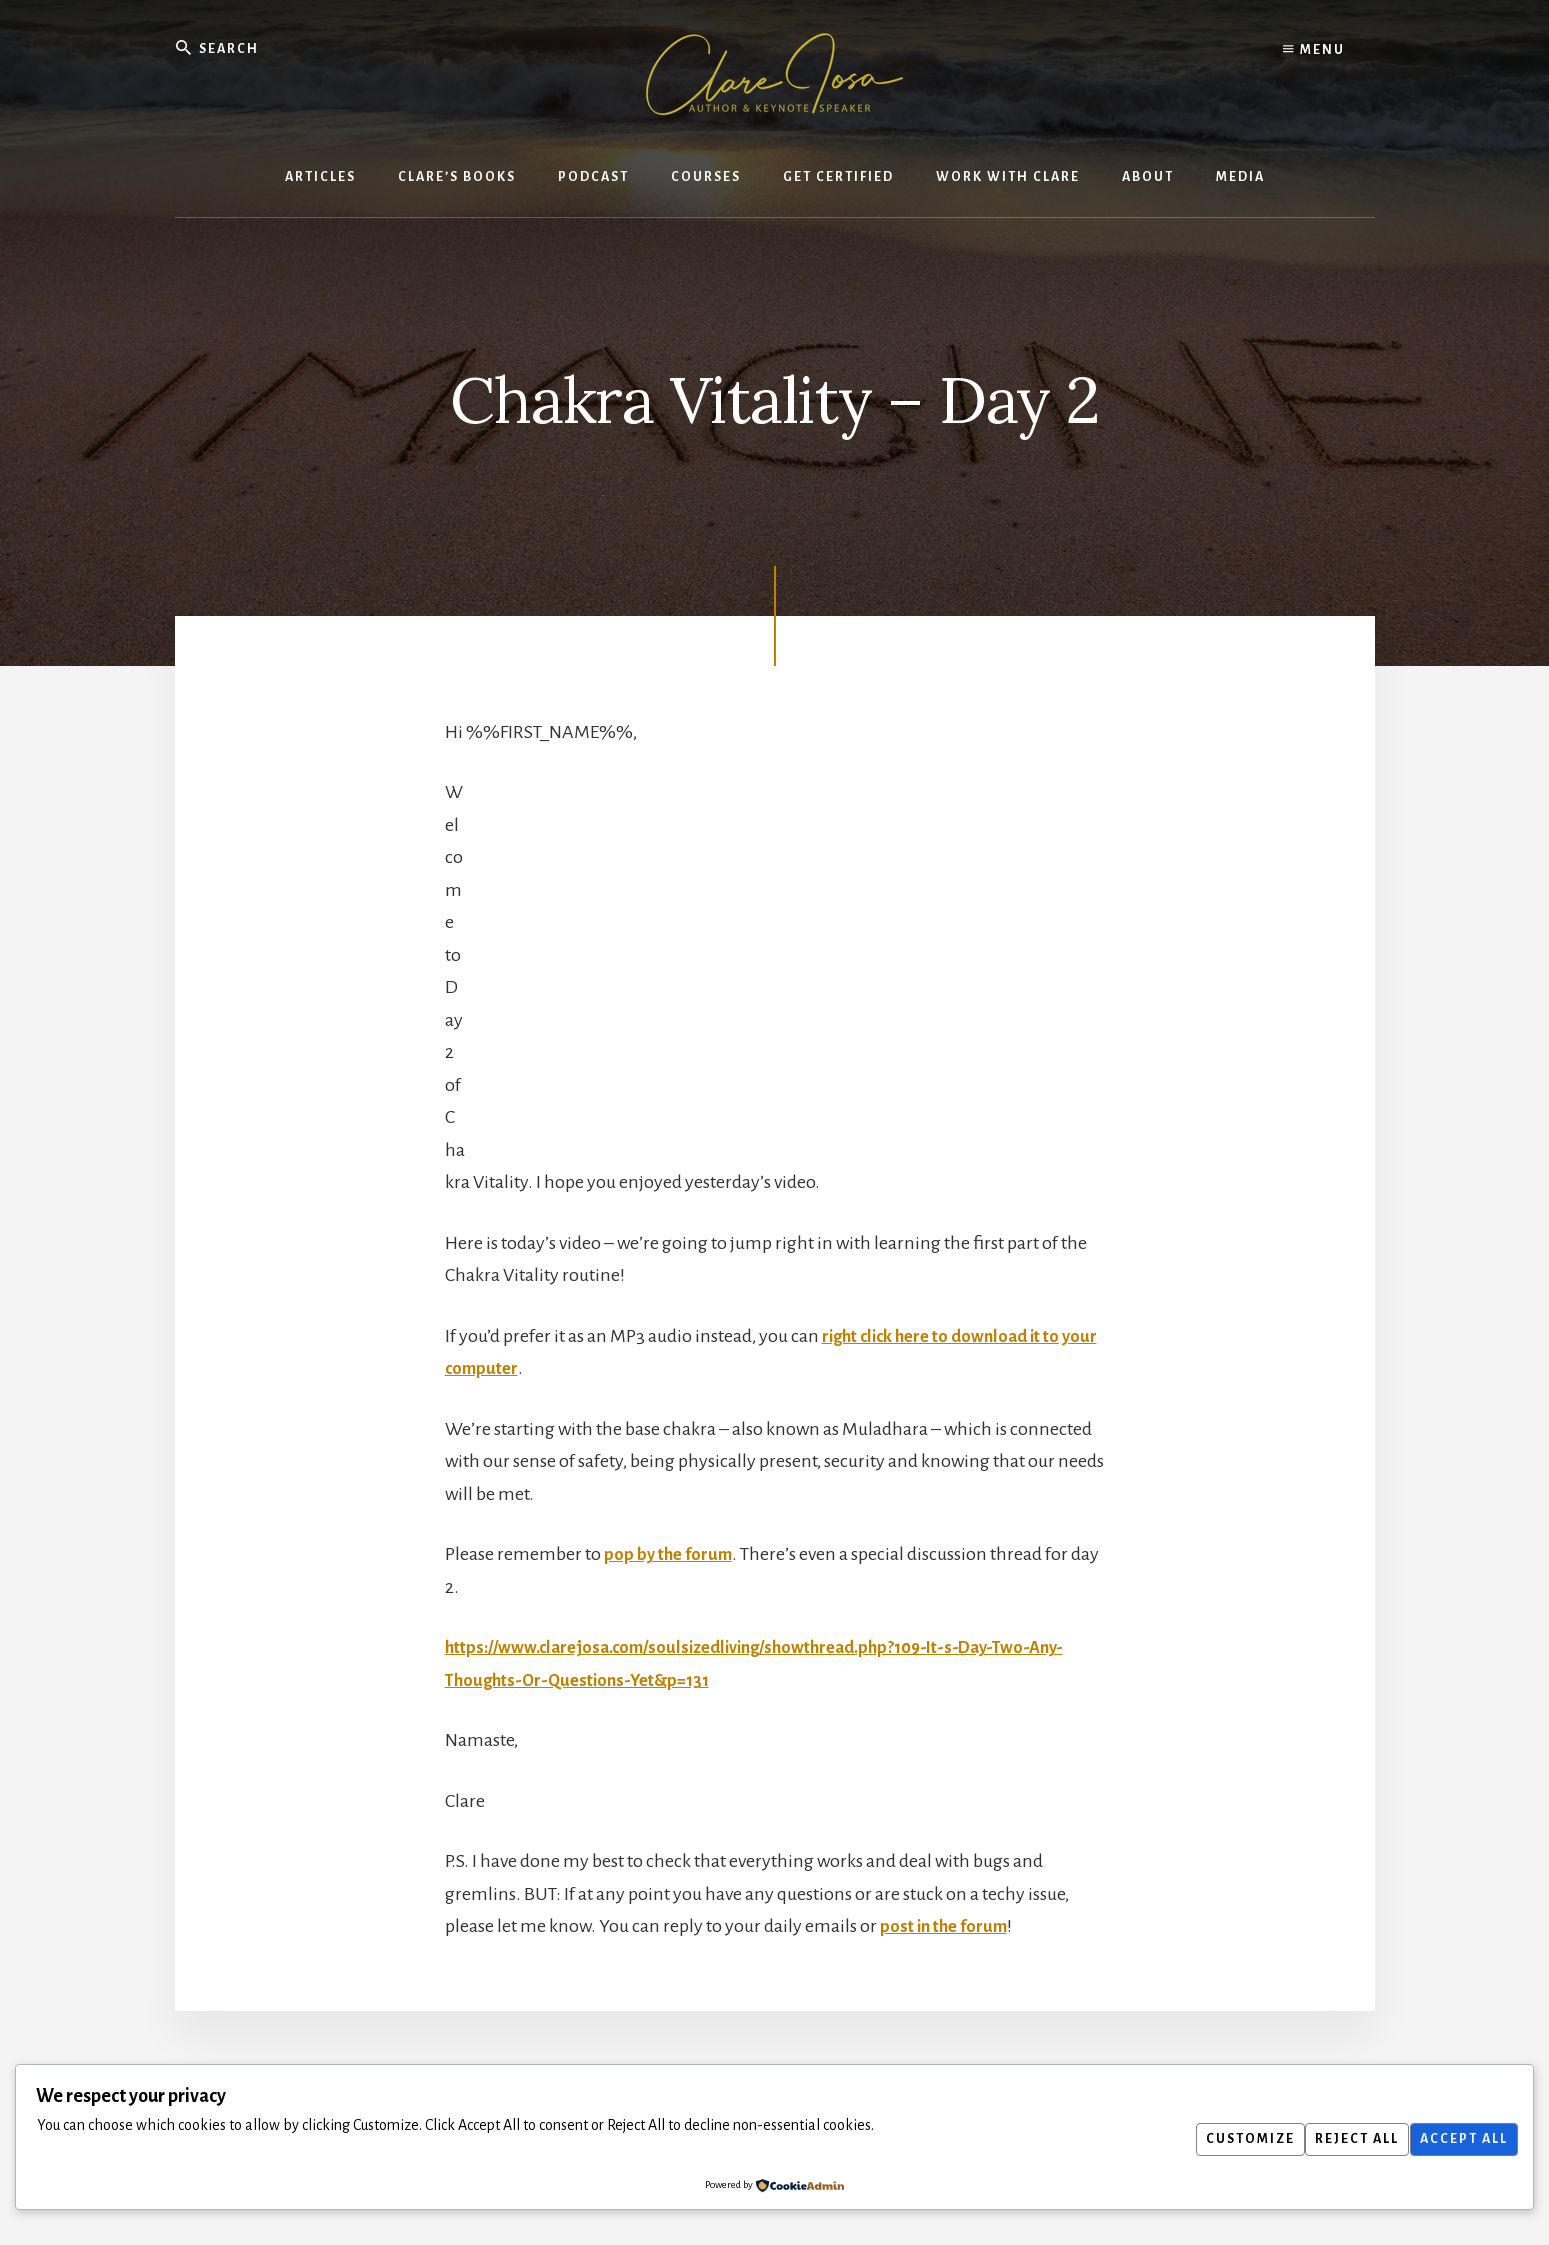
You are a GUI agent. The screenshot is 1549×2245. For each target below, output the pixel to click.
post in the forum (948, 1927)
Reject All (1343, 2139)
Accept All (1459, 2139)
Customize (1226, 2139)
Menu (1314, 50)
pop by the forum (671, 1555)
